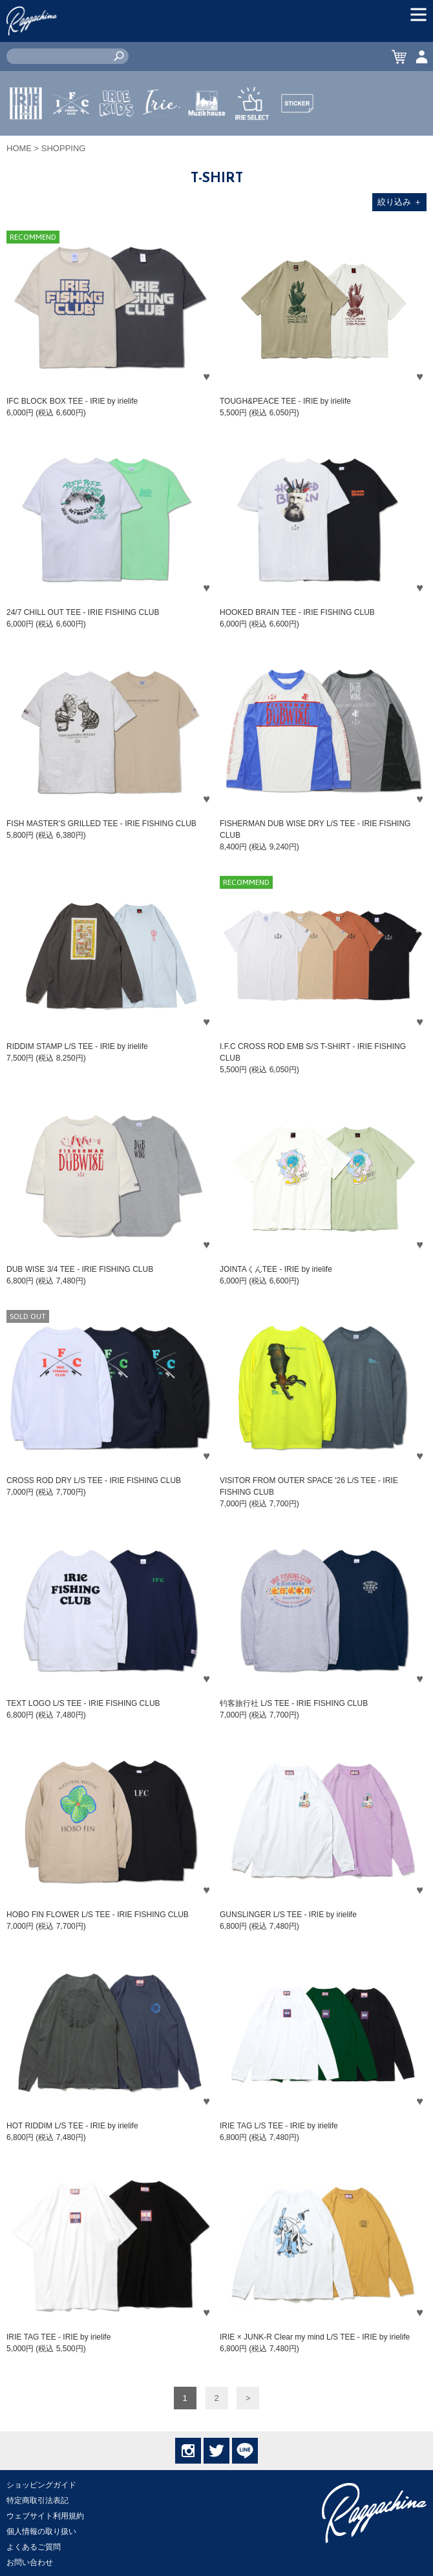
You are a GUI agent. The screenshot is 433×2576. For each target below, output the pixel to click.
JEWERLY (161, 134)
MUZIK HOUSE (207, 141)
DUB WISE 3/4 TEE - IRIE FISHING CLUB (79, 1269)
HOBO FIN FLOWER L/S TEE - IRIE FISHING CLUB (97, 1914)
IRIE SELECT (252, 141)
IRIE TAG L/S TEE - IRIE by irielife (279, 2125)
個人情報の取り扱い (41, 2531)
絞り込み (399, 202)
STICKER (297, 134)
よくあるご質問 (33, 2546)
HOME (19, 148)
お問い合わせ (29, 2562)
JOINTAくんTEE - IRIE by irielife (276, 1269)
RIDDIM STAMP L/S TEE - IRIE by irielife (77, 1046)
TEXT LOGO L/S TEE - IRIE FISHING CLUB (83, 1703)
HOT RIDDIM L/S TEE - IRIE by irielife (72, 2125)
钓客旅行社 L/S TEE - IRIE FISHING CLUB (294, 1703)
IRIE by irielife (25, 141)
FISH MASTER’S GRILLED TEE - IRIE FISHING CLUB (101, 823)
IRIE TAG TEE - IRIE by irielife (58, 2337)
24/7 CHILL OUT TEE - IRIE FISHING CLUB (83, 612)
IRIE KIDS (117, 141)
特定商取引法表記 (37, 2500)
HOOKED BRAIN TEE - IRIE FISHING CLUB (297, 612)
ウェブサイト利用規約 (45, 2515)
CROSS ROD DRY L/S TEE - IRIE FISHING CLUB (93, 1480)
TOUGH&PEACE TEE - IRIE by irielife (285, 401)
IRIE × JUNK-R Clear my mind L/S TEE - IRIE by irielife (315, 2337)
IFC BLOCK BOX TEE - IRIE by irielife (72, 401)
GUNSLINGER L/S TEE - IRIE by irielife (288, 1914)
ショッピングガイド (41, 2484)
